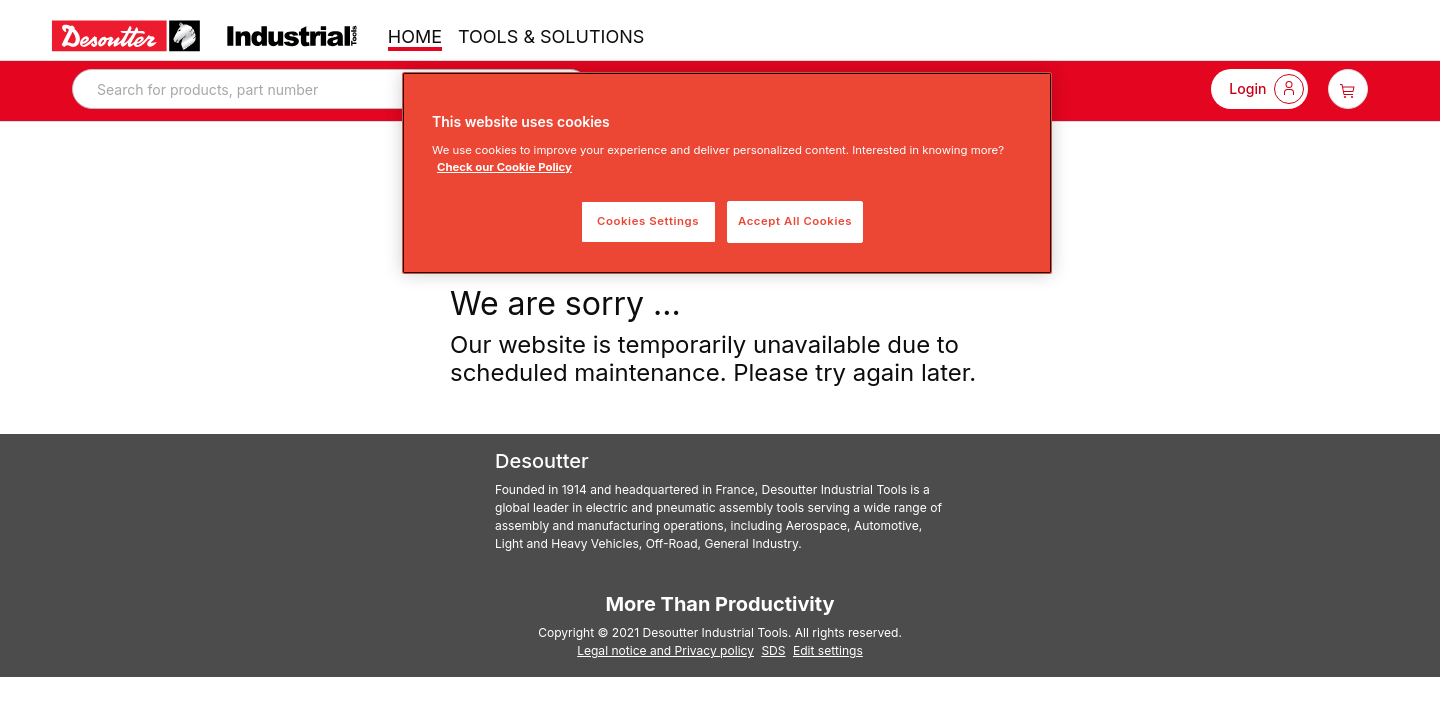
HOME (415, 36)
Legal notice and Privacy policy (665, 650)
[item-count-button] (1348, 89)
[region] (727, 173)
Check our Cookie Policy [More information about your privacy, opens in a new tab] (504, 167)
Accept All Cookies (795, 221)
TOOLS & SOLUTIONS (551, 36)
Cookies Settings (648, 221)
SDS (773, 650)
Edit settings (828, 650)
